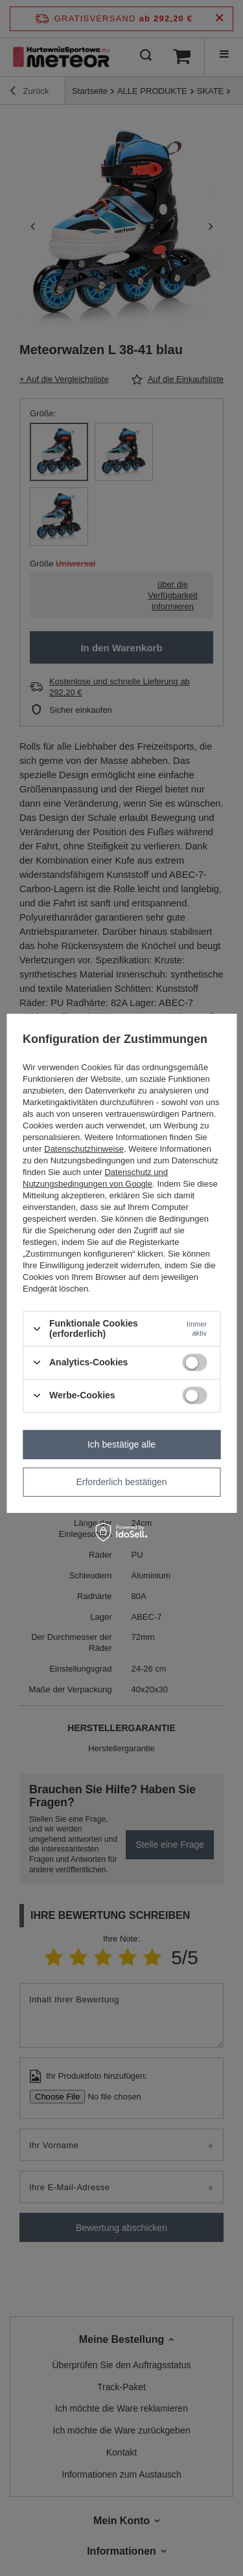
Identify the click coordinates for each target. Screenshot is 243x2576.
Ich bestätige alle (121, 1444)
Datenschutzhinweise (84, 1149)
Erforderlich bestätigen (121, 1482)
